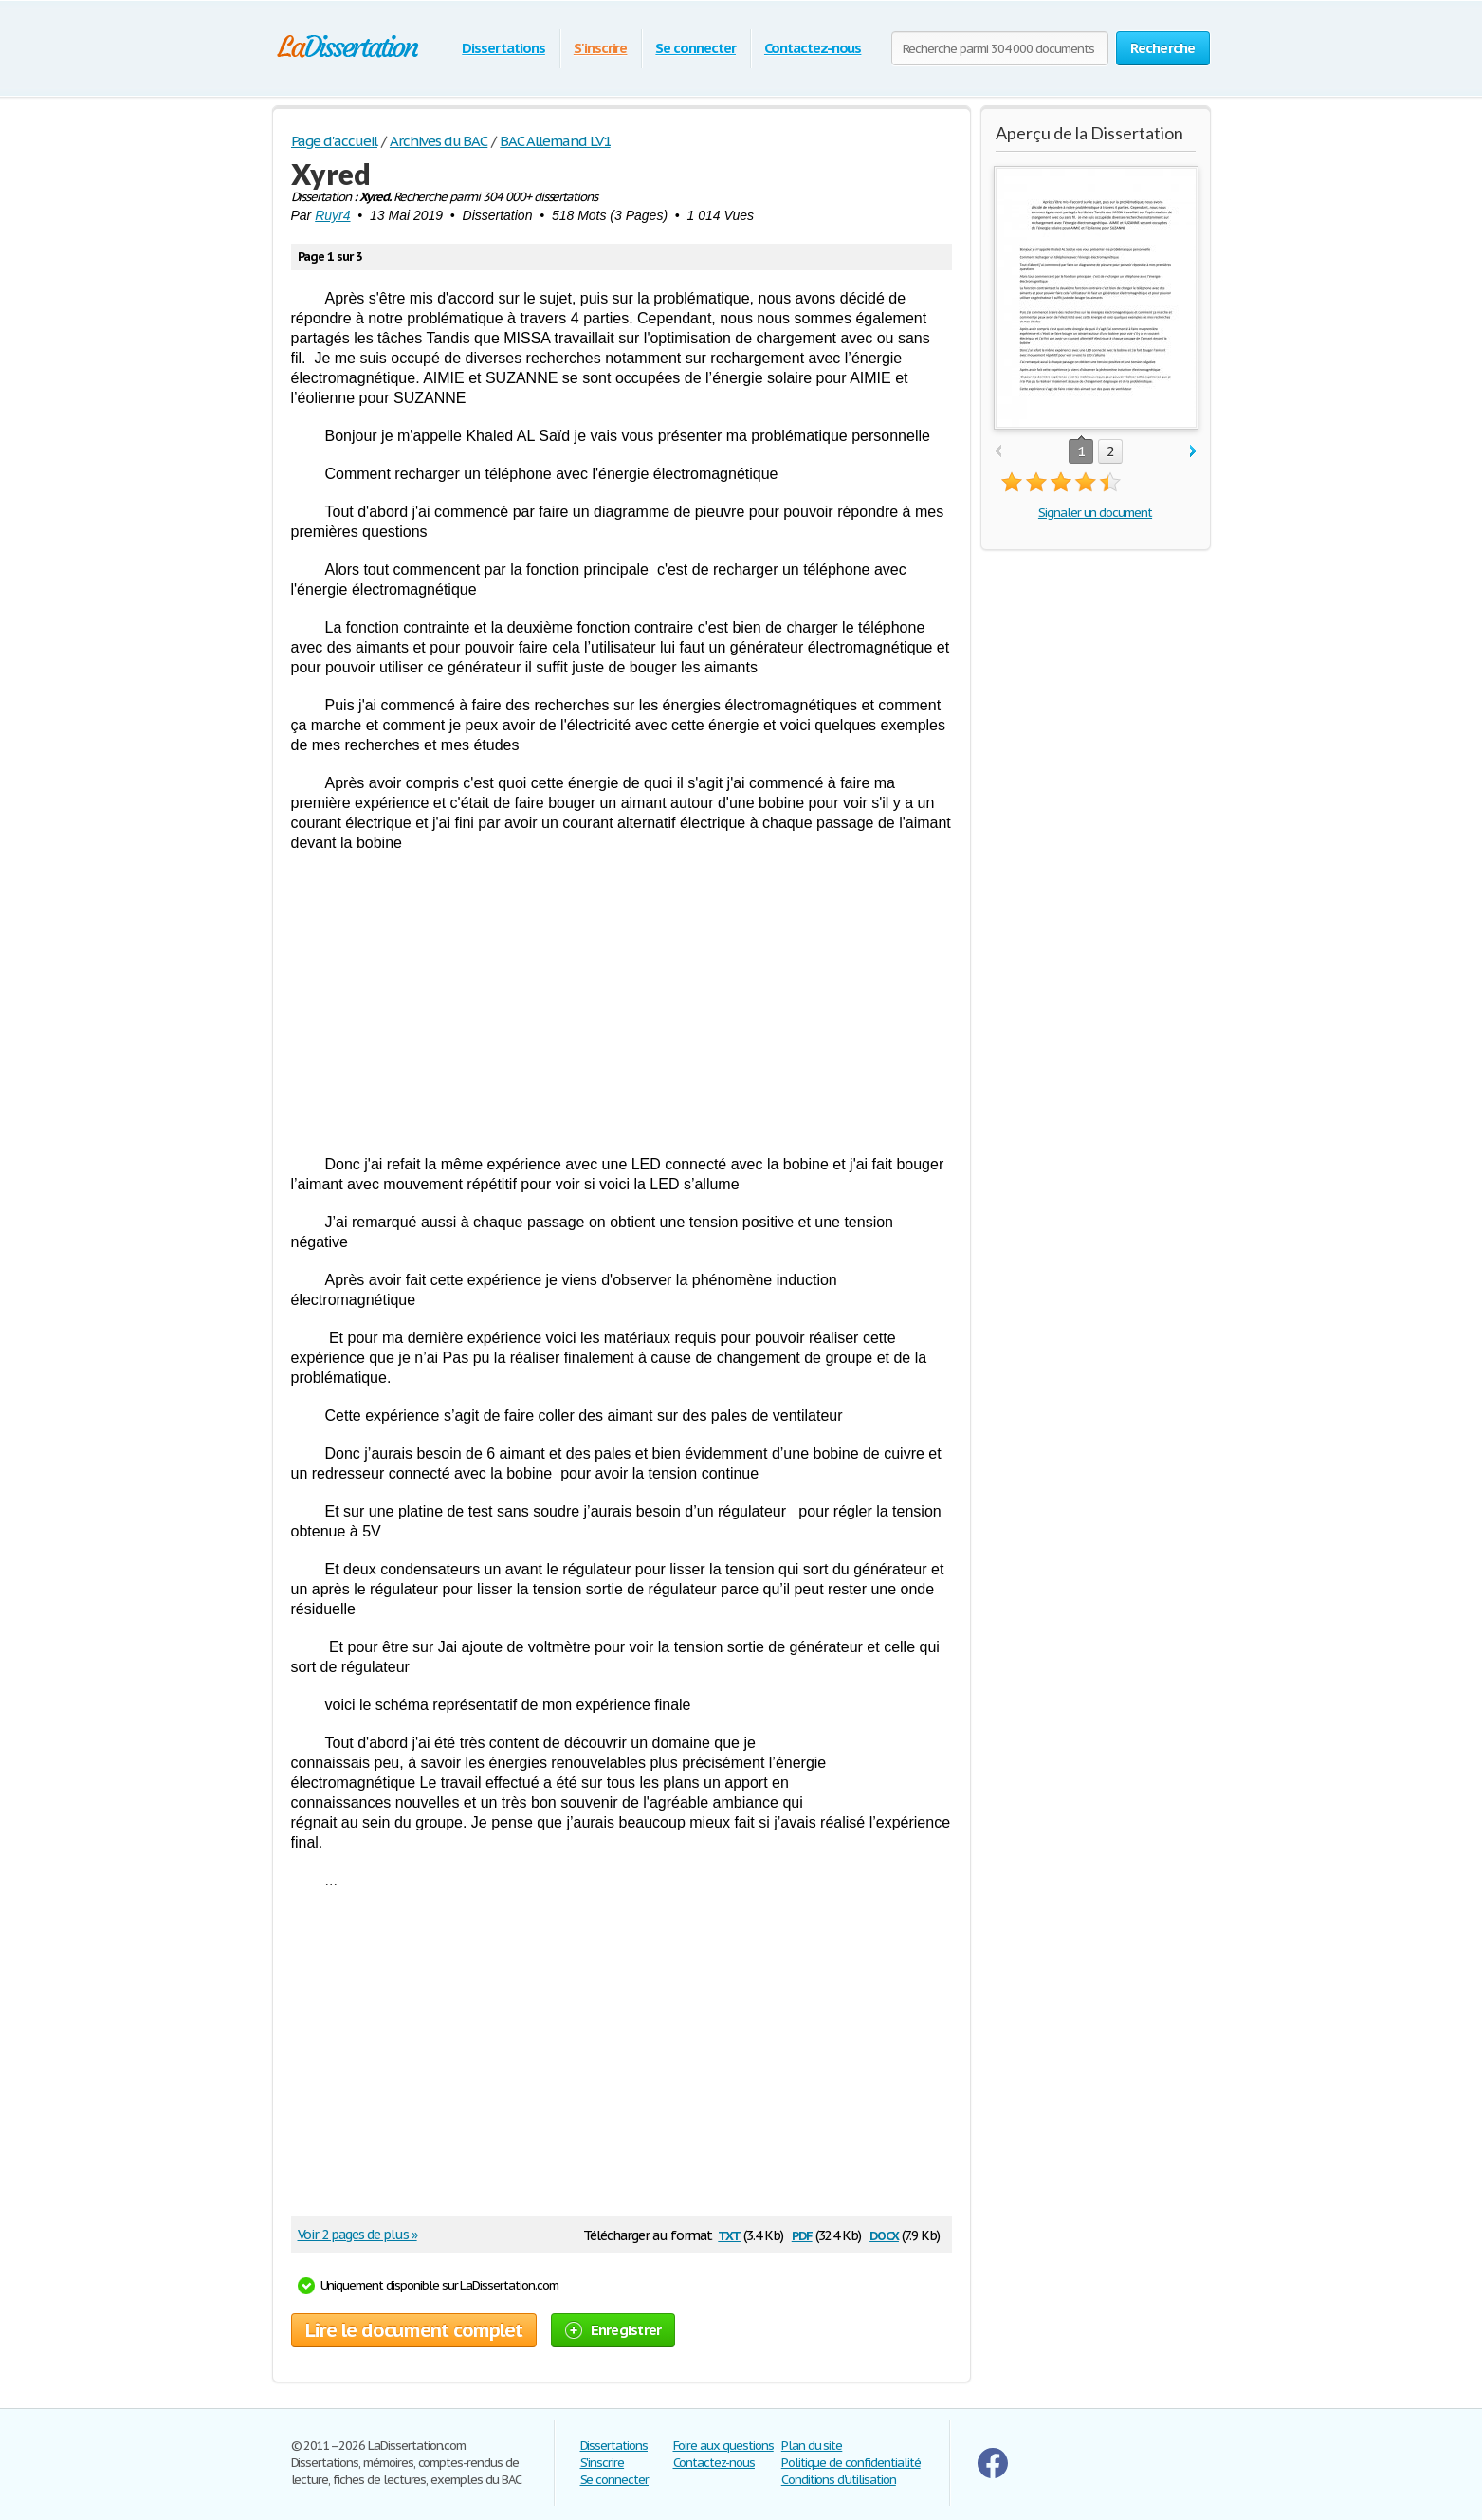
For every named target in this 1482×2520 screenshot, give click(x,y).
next (1193, 452)
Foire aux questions (723, 2445)
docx (884, 2234)
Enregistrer (613, 2330)
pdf (802, 2234)
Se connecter (695, 48)
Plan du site (812, 2445)
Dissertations (503, 48)
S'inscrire (601, 48)
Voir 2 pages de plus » (357, 2234)
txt (729, 2234)
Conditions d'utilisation (838, 2480)
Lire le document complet (413, 2330)
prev (998, 452)
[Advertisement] (621, 1003)
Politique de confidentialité (851, 2463)
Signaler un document (1095, 513)
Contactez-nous (812, 48)
